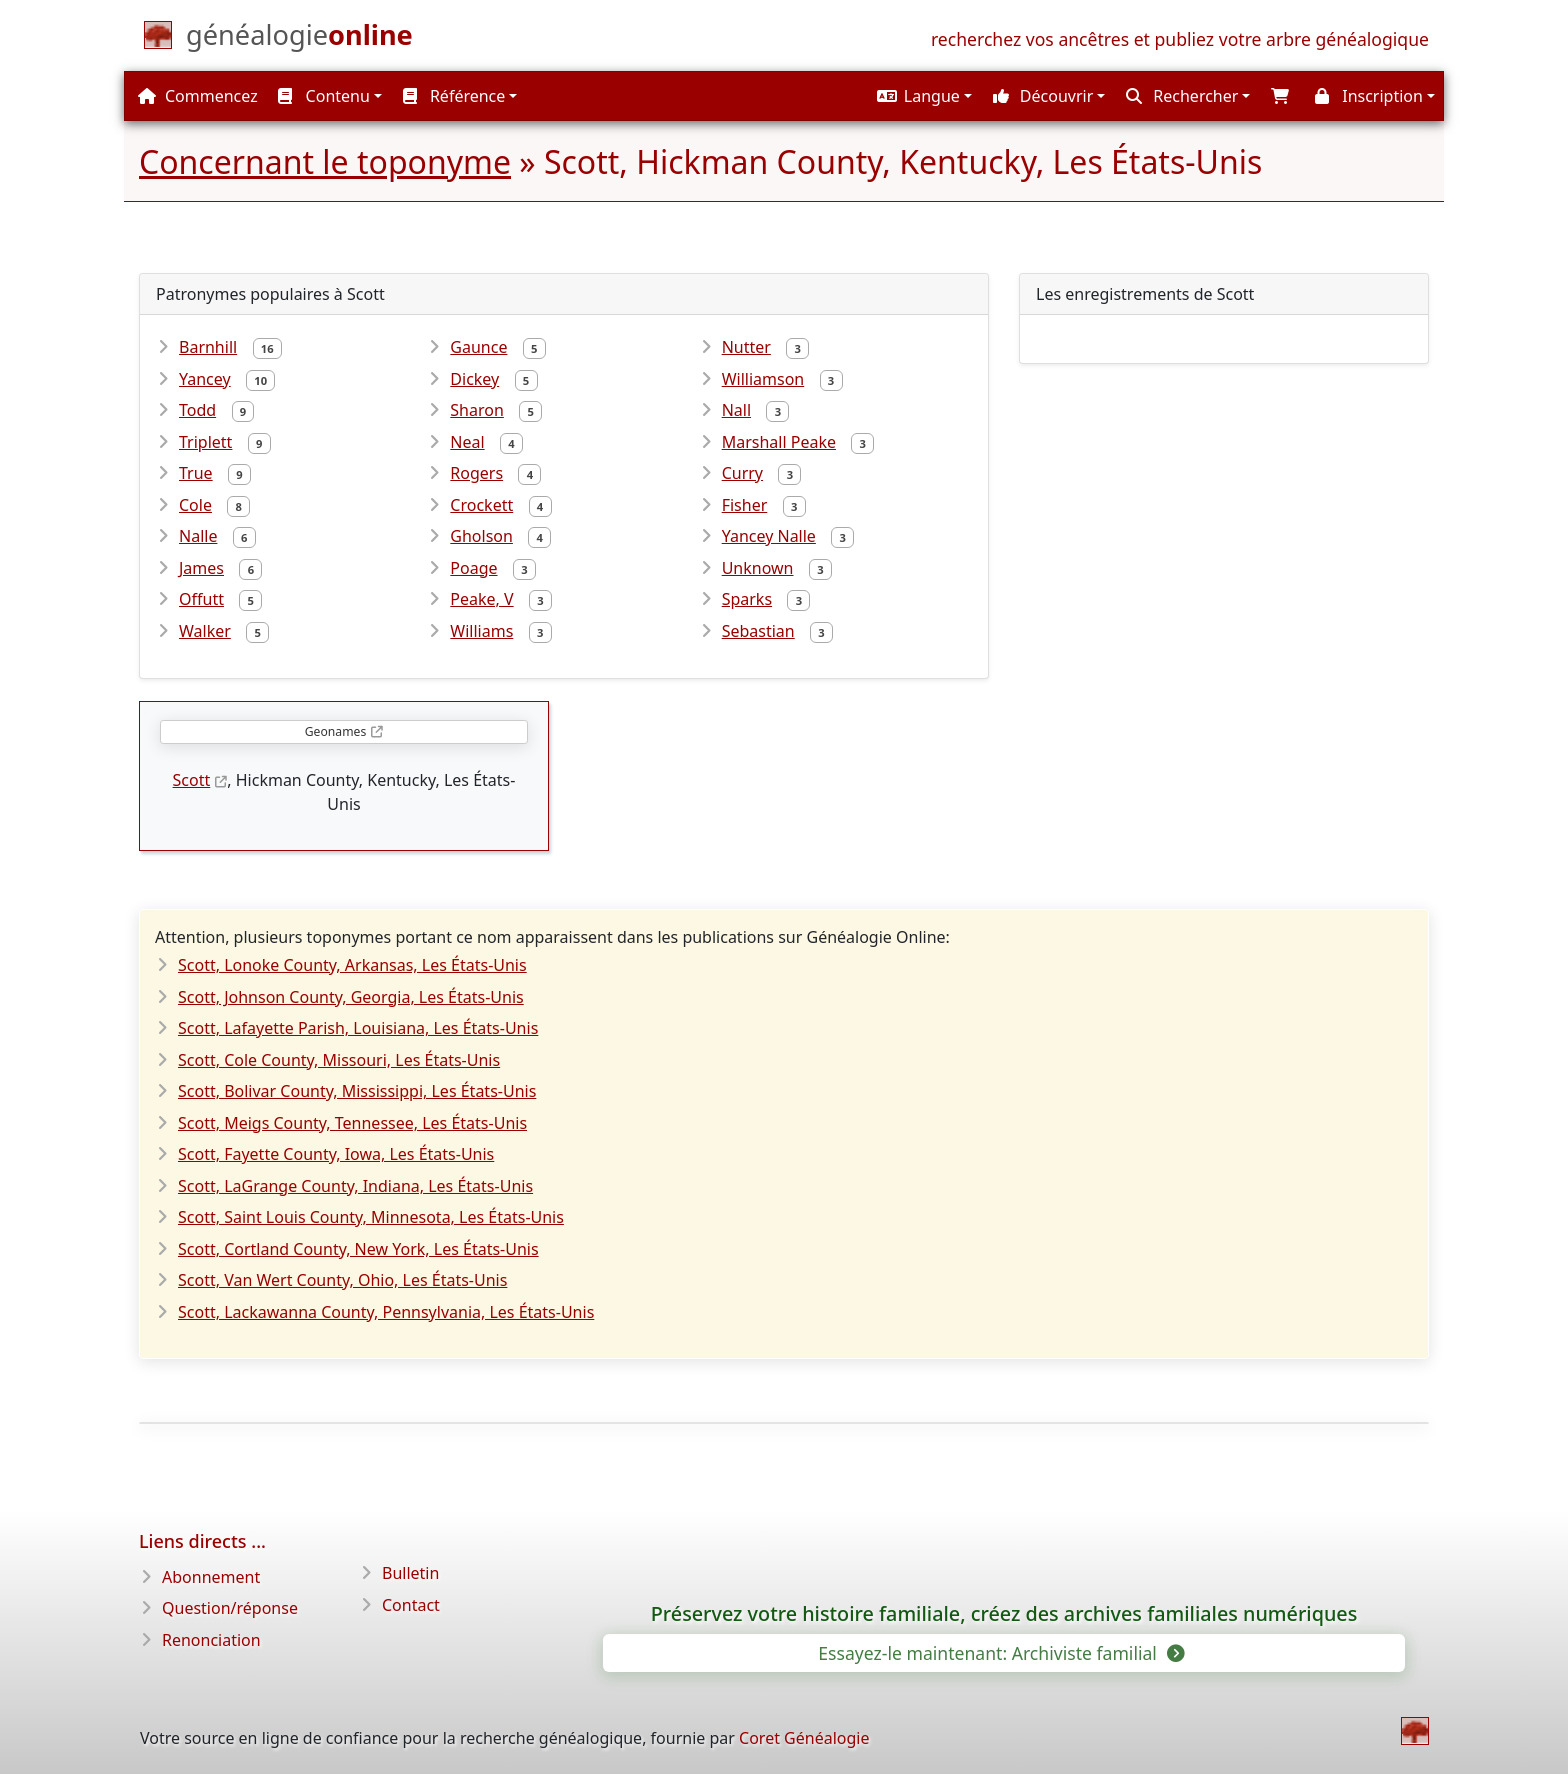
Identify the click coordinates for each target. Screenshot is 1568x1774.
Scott (192, 780)
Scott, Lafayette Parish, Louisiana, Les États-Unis (358, 1028)
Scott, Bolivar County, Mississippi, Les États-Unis (357, 1091)
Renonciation (211, 1640)
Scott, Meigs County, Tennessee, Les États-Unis (352, 1123)
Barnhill (208, 347)
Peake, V (481, 599)
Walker (205, 631)
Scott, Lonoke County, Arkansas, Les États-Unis (352, 965)
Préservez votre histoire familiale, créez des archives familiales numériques (1004, 1614)
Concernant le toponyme (325, 161)
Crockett (481, 505)
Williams (481, 631)
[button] (922, 96)
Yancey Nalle (769, 536)
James (201, 568)
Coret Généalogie (804, 1738)
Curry (742, 473)
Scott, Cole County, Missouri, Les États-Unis (339, 1060)
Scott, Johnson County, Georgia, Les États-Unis (351, 997)
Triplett (205, 442)
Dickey (474, 379)
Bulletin (410, 1573)
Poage (473, 568)
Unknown (758, 568)
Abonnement (211, 1577)
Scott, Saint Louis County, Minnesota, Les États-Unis (371, 1217)
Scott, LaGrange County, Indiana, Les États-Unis (355, 1186)
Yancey (205, 379)
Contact (411, 1605)
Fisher (745, 505)
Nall (736, 410)
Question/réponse (230, 1608)
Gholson (481, 536)
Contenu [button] (323, 96)
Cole (195, 505)
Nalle (198, 536)
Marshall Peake (779, 442)
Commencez (198, 96)
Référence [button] (454, 96)
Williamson (763, 379)
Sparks (747, 599)
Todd (197, 410)
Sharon (477, 410)
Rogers (476, 473)
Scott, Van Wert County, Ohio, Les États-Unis (342, 1280)
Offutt (201, 599)
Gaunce (478, 347)
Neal (467, 442)
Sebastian (758, 631)
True (196, 473)
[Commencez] (299, 39)
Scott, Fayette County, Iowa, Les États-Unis (336, 1154)
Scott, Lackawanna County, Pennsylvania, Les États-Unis (386, 1312)
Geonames (335, 731)
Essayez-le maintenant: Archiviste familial (999, 1653)
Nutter (746, 347)
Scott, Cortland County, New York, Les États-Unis (358, 1249)
